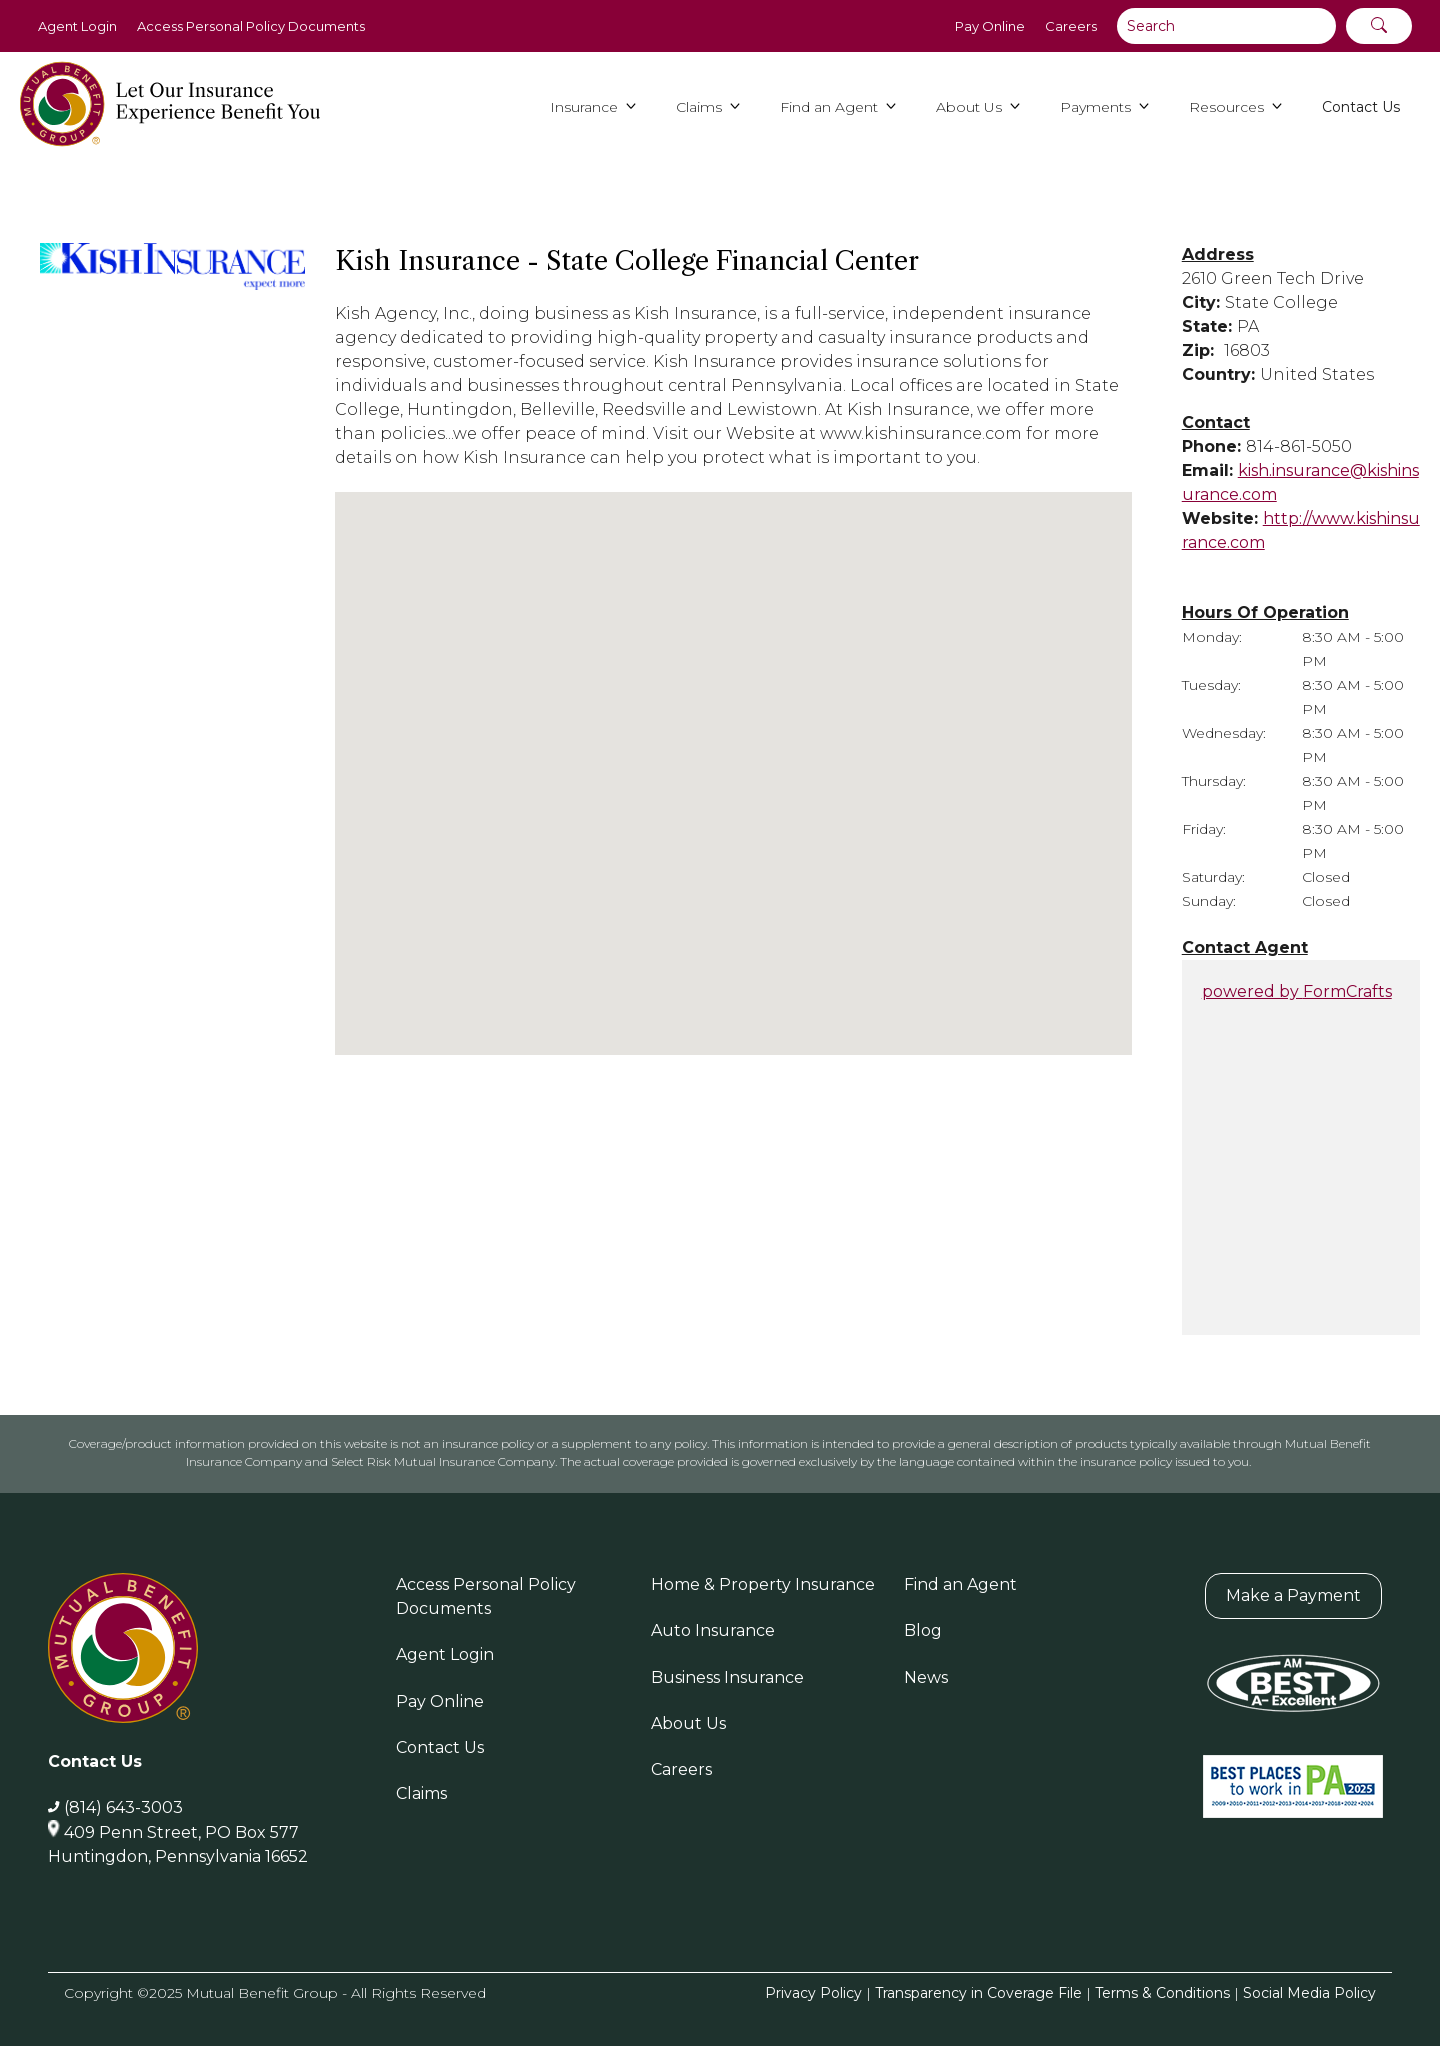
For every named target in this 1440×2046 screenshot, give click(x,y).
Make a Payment (1293, 1595)
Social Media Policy (1309, 1993)
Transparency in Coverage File (978, 1993)
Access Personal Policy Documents (251, 26)
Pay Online (990, 26)
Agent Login (77, 26)
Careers (1071, 26)
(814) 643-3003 (123, 1807)
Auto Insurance (713, 1630)
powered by (1297, 991)
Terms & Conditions (1162, 1993)
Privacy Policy (813, 1993)
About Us (688, 1723)
